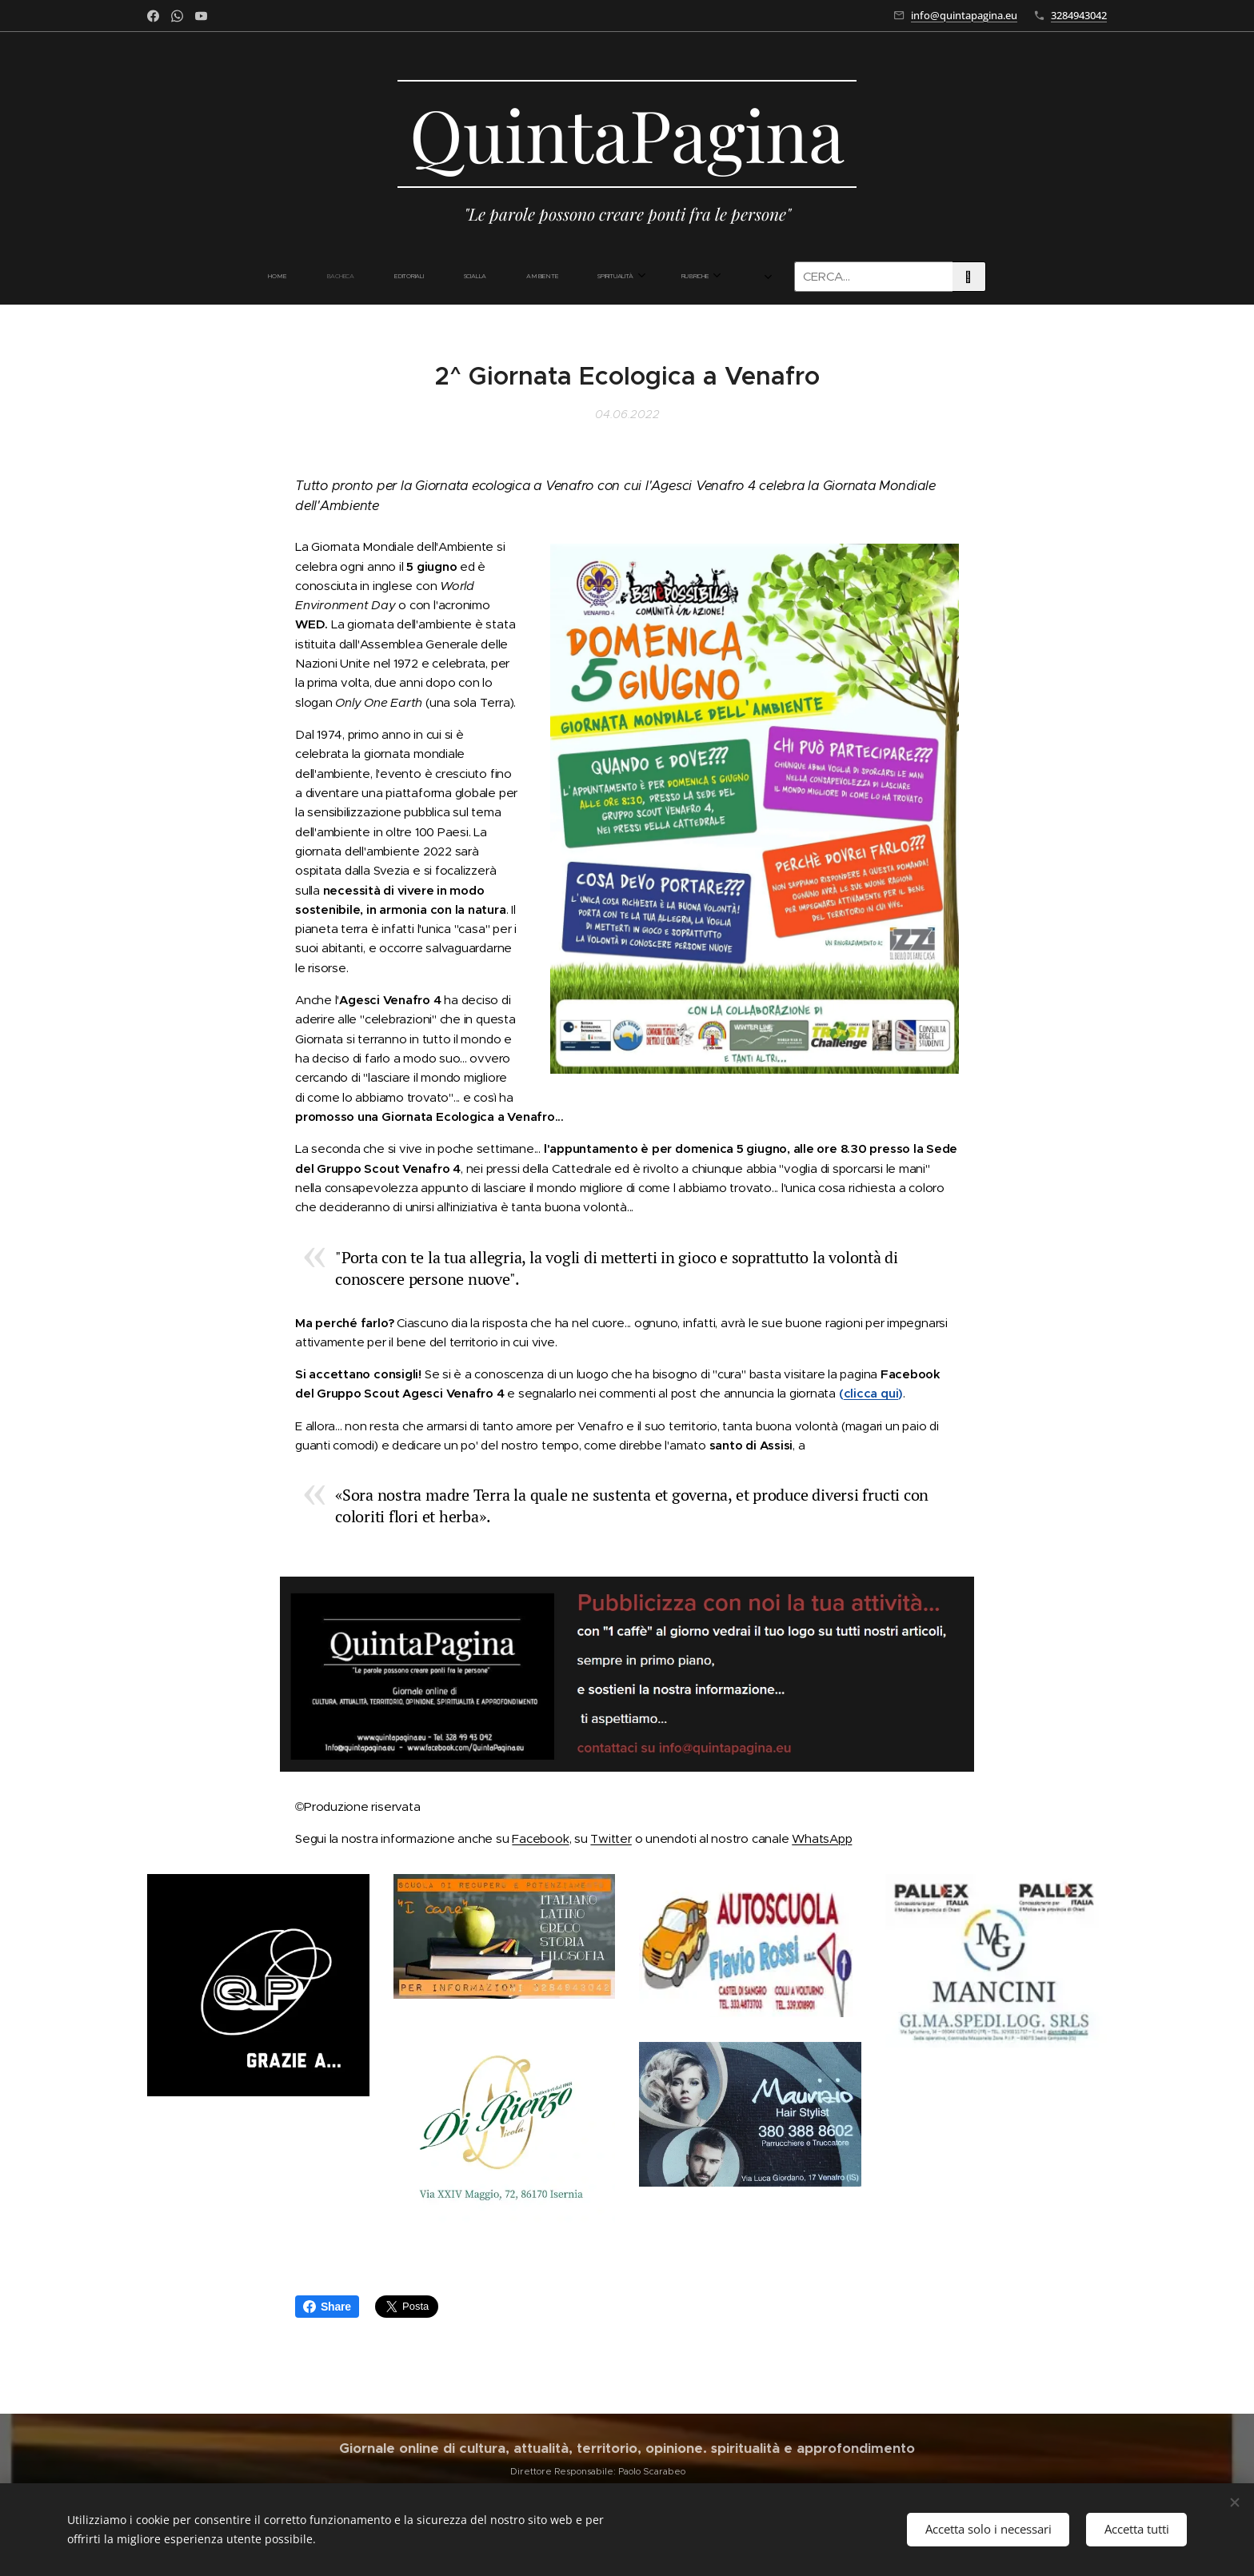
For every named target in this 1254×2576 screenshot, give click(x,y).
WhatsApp (822, 1838)
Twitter (610, 1838)
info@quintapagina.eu (964, 15)
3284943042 (1079, 15)
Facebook (540, 1838)
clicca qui (871, 1394)
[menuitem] (345, 277)
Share (327, 2306)
